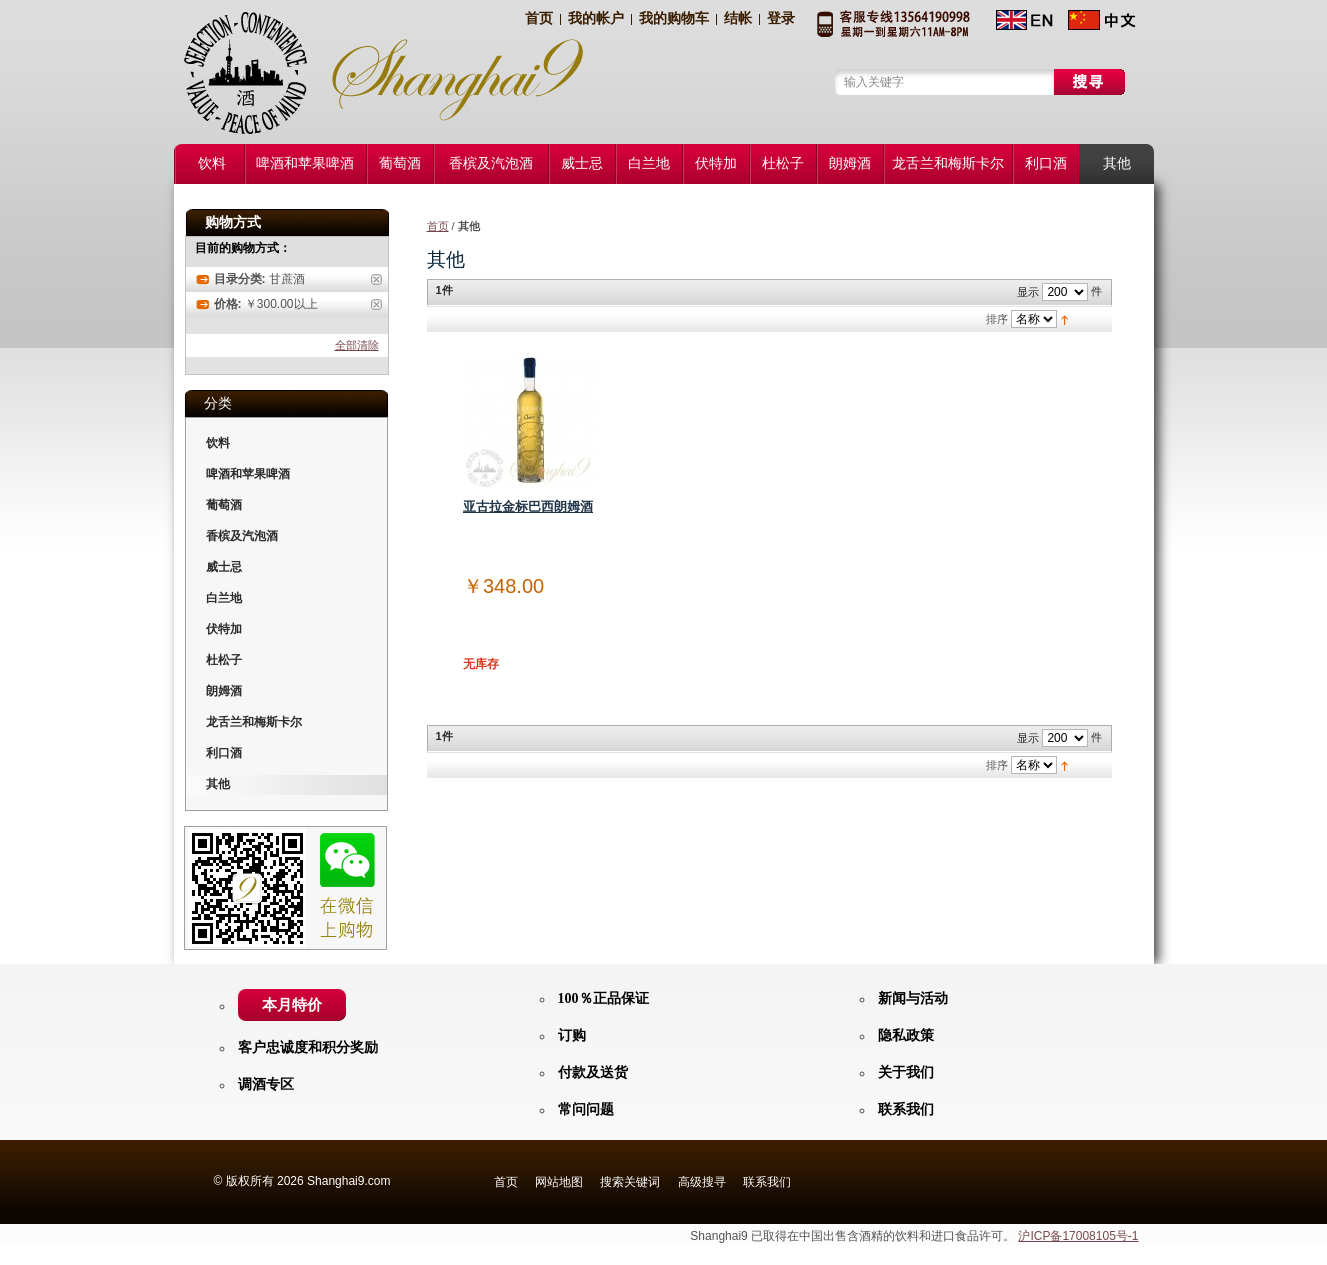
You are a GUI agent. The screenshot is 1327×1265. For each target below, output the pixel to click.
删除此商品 (376, 279)
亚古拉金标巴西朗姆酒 (528, 506)
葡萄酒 (224, 505)
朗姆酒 (224, 691)
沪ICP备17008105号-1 (1078, 1236)
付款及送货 (593, 1072)
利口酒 (224, 753)
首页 (539, 18)
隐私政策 (906, 1035)
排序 (997, 319)
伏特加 (224, 629)
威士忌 (224, 567)
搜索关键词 (630, 1182)
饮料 (218, 443)
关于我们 (906, 1072)
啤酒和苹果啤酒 (248, 474)
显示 (1028, 292)
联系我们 (906, 1109)
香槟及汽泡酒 (242, 536)
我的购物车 (674, 18)
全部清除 (357, 345)
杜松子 (224, 660)
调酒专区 (266, 1084)
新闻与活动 (913, 998)
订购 (572, 1035)
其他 (218, 784)
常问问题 (586, 1109)
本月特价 (292, 1005)
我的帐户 (596, 18)
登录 (781, 18)
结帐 (738, 18)
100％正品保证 (603, 998)
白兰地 (224, 598)
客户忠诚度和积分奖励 (308, 1047)
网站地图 (559, 1182)
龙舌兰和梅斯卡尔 (254, 722)
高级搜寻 (702, 1182)
